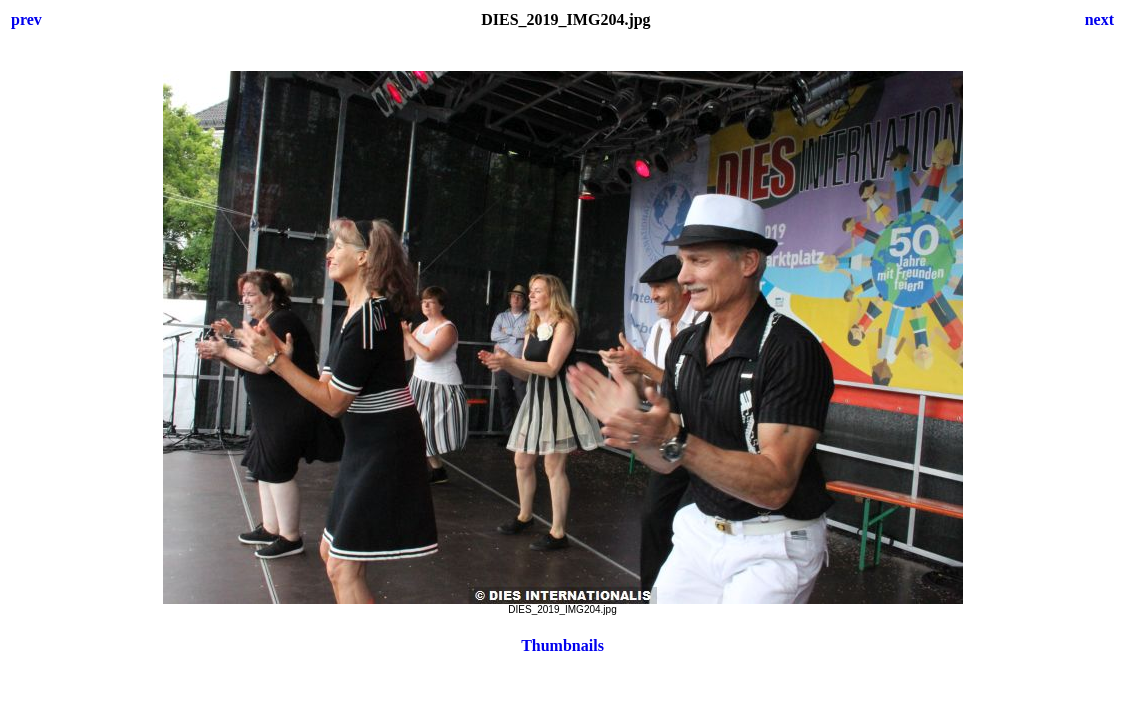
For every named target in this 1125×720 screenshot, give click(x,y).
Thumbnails (562, 645)
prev (26, 19)
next (1099, 19)
